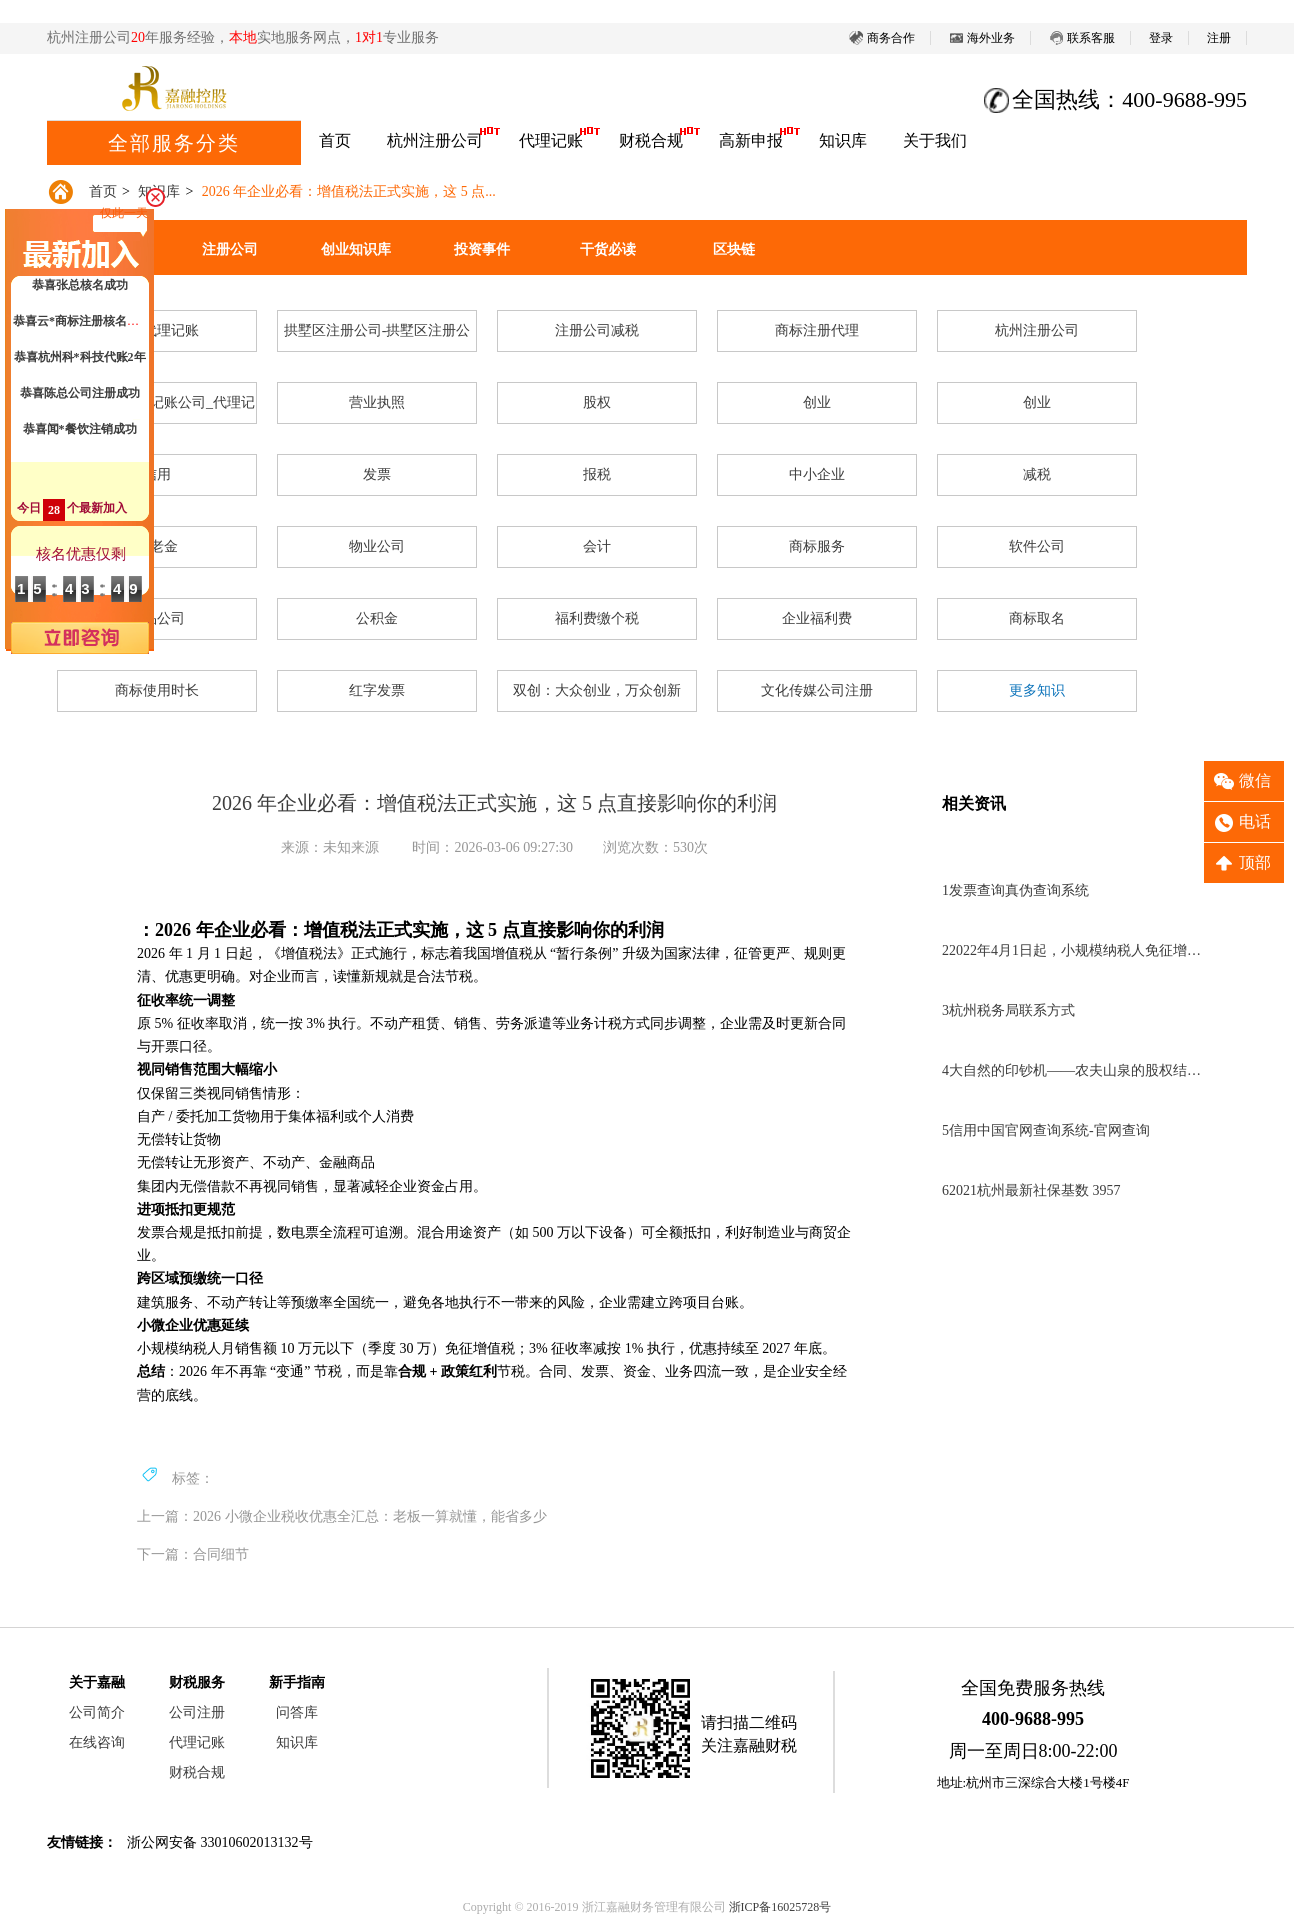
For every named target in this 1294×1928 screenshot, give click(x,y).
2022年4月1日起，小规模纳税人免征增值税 (1073, 950)
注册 (1219, 38)
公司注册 (197, 1712)
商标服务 (817, 546)
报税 (597, 474)
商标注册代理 (817, 330)
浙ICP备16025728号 (780, 1907)
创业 (817, 402)
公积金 (377, 618)
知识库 (843, 140)
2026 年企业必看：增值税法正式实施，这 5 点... (349, 191)
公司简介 (97, 1712)
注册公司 (230, 249)
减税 (1037, 474)
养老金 (157, 546)
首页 (335, 140)
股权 (597, 402)
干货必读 (608, 249)
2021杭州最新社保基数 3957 (1031, 1190)
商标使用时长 (157, 690)
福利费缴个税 (597, 618)
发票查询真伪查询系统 (1015, 890)
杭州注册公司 (435, 140)
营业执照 (377, 402)
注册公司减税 (597, 330)
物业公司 (377, 546)
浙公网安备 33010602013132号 (220, 1842)
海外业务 (982, 38)
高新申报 (751, 140)
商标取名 (1037, 618)
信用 (157, 474)
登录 (1161, 38)
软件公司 (1037, 546)
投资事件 (482, 249)
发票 (377, 474)
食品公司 (157, 618)
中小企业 (817, 474)
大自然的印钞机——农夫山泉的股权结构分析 (1073, 1070)
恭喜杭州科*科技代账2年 (80, 363)
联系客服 (1082, 38)
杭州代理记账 (157, 330)
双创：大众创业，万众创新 (597, 690)
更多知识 (1037, 690)
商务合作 (882, 38)
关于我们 (935, 140)
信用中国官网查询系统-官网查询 (1046, 1130)
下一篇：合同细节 (193, 1554)
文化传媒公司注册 (817, 690)
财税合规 (651, 140)
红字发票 (377, 690)
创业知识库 (356, 249)
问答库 (297, 1712)
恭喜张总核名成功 (80, 291)
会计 (597, 546)
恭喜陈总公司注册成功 (80, 399)
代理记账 (551, 140)
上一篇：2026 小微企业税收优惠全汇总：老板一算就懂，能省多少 (342, 1516)
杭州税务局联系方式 (1008, 1010)
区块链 (734, 249)
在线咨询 (97, 1742)
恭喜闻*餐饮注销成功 (80, 435)
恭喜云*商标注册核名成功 (82, 327)
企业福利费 (817, 618)
